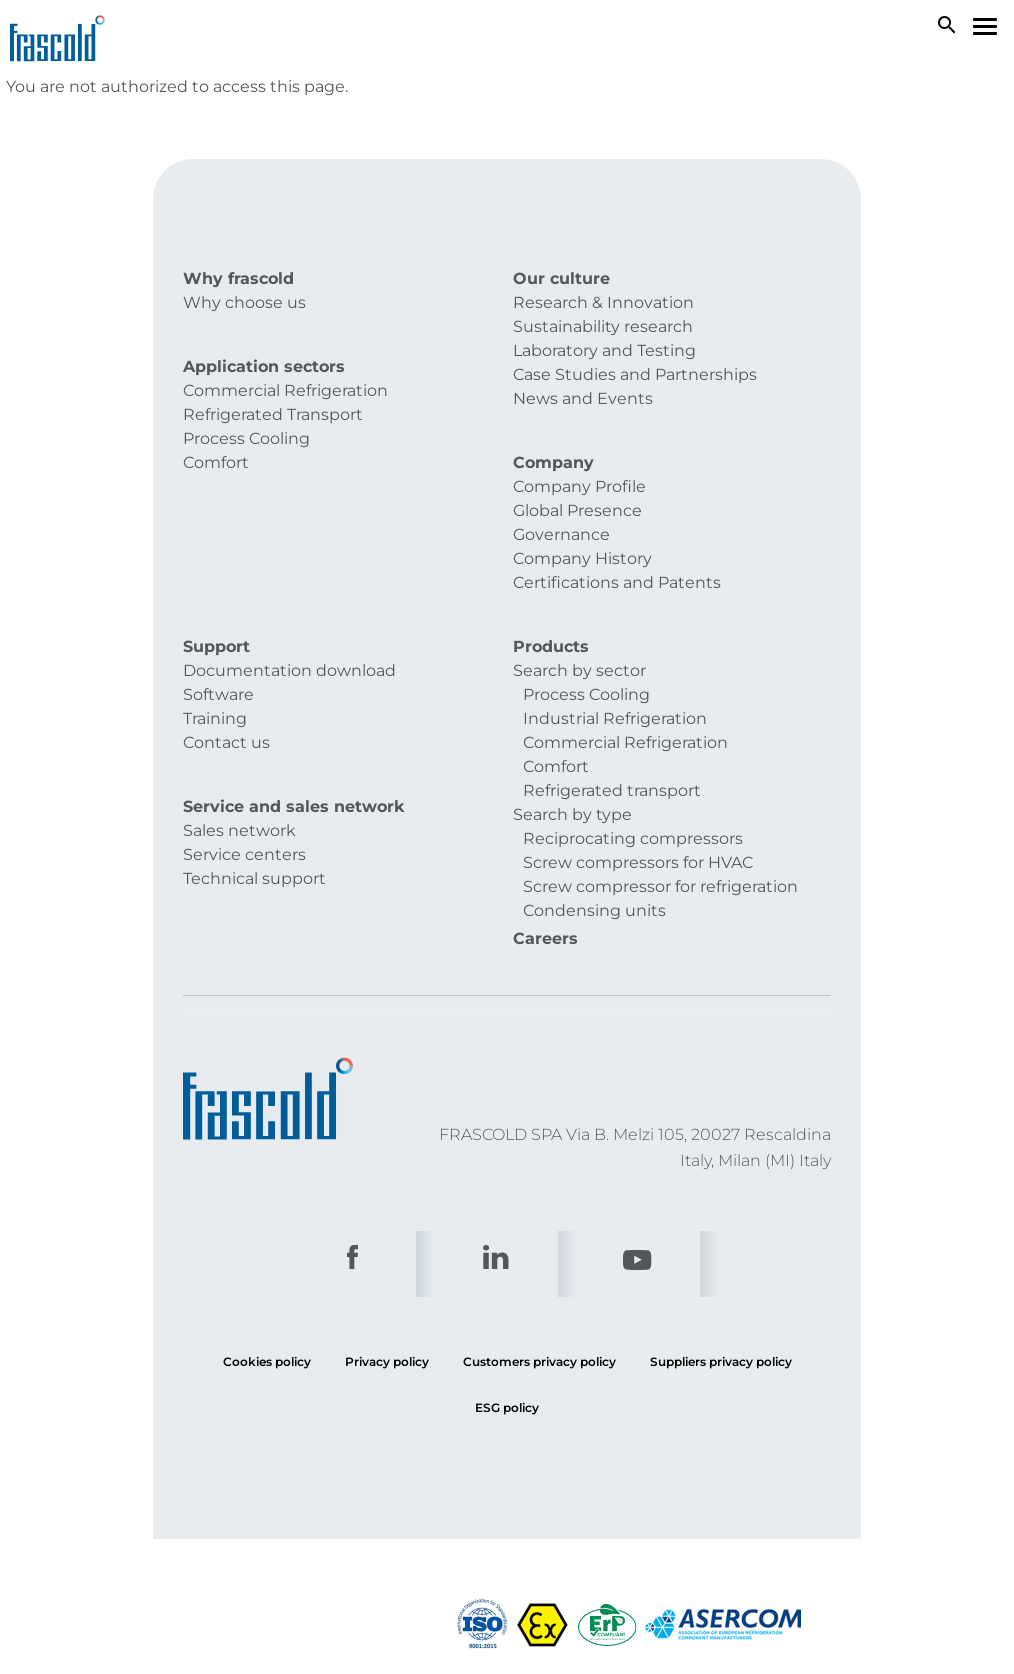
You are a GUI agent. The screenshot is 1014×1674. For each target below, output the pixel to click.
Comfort (216, 462)
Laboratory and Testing (604, 350)
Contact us (226, 742)
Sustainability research (603, 326)
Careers (545, 938)
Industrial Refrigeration (615, 718)
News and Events (583, 398)
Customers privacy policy (539, 1361)
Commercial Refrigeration (285, 390)
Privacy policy (387, 1361)
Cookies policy (267, 1361)
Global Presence (577, 510)
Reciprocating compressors (633, 838)
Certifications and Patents (617, 582)
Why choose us (244, 302)
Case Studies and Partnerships (635, 374)
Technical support (254, 878)
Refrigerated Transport (273, 414)
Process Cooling (246, 438)
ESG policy (507, 1407)
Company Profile (579, 486)
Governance (561, 534)
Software (218, 694)
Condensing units (594, 910)
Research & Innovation (603, 302)
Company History (582, 558)
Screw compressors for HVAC (638, 862)
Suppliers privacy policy (721, 1361)
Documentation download (289, 670)
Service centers (244, 854)
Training (215, 718)
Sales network (239, 830)
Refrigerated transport (612, 790)
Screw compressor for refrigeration (660, 886)
